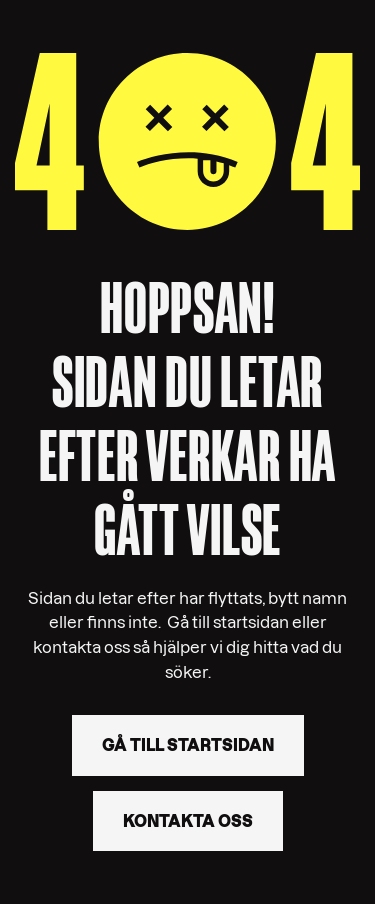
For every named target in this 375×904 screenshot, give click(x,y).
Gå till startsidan (188, 745)
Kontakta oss (188, 821)
